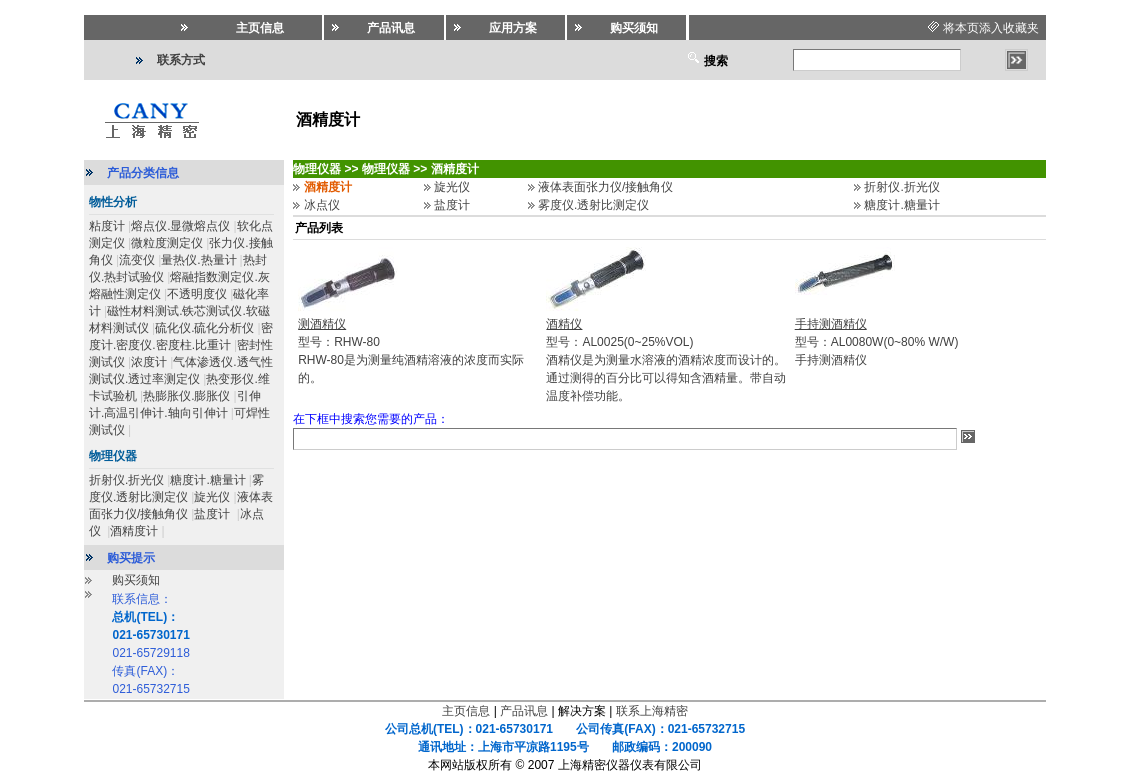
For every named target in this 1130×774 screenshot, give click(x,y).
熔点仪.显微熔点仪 (180, 226)
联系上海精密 (652, 711)
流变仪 (137, 260)
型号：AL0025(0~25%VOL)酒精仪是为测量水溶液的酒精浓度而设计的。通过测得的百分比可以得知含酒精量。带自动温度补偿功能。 (666, 360)
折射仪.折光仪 (126, 480)
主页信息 (466, 711)
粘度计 (107, 226)
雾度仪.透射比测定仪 (593, 205)
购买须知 (136, 580)
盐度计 (213, 514)
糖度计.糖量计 (207, 480)
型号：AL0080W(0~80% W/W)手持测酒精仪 (877, 342)
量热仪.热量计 (198, 260)
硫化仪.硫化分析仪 (204, 328)
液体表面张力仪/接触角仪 (605, 187)
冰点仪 (322, 205)
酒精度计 (134, 531)
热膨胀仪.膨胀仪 (186, 396)
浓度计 (149, 362)
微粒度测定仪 (167, 243)
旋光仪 (212, 497)
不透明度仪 (197, 294)
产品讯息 (524, 711)
